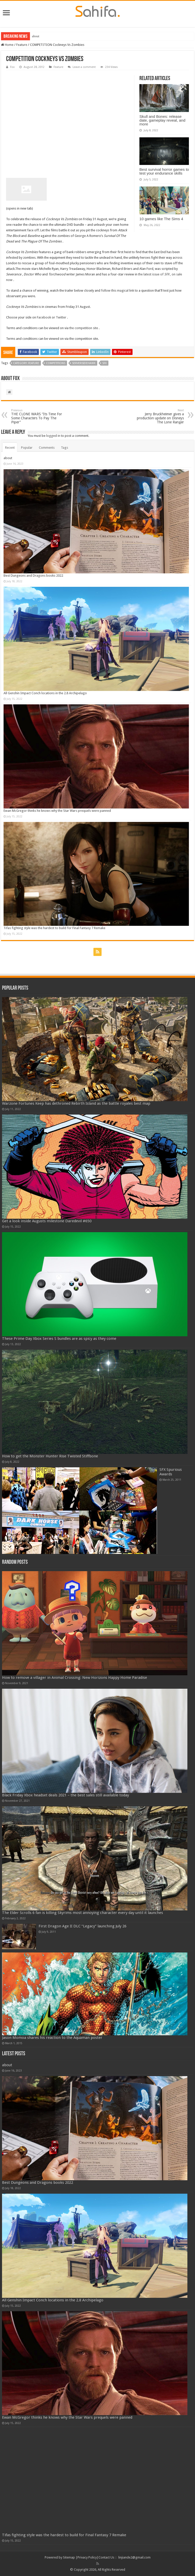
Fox (12, 67)
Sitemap (69, 2557)
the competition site (84, 328)
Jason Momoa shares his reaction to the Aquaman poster (52, 2037)
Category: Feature (26, 363)
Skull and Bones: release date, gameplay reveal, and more (162, 120)
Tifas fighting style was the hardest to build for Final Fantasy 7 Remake (54, 928)
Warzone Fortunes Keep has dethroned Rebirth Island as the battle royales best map (76, 1103)
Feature (21, 45)
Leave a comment (84, 67)
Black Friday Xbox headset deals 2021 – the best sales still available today (65, 1795)
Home (7, 45)
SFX (104, 363)
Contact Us (106, 2557)
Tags (64, 447)
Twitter (61, 317)
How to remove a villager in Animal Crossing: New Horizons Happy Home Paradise (74, 1677)
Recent (10, 447)
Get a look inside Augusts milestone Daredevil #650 (46, 1221)
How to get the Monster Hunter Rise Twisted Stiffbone (50, 1456)
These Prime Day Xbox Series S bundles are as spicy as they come (59, 1338)
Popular (26, 447)
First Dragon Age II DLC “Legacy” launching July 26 (82, 1926)
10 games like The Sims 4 (161, 219)
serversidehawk (83, 363)
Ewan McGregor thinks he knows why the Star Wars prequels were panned (57, 811)
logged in (53, 436)
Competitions (55, 363)
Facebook (44, 317)
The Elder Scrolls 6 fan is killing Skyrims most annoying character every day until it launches (82, 1912)
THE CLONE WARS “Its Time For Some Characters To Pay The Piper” (37, 416)
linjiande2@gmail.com (134, 2557)
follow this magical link (118, 290)
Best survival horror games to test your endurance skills (164, 171)
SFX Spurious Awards (170, 1471)
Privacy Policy (87, 2557)
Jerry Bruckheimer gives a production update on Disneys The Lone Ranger (158, 416)
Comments (47, 447)
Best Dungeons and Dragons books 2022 (33, 575)
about (35, 36)
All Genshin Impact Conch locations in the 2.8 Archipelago (45, 693)
